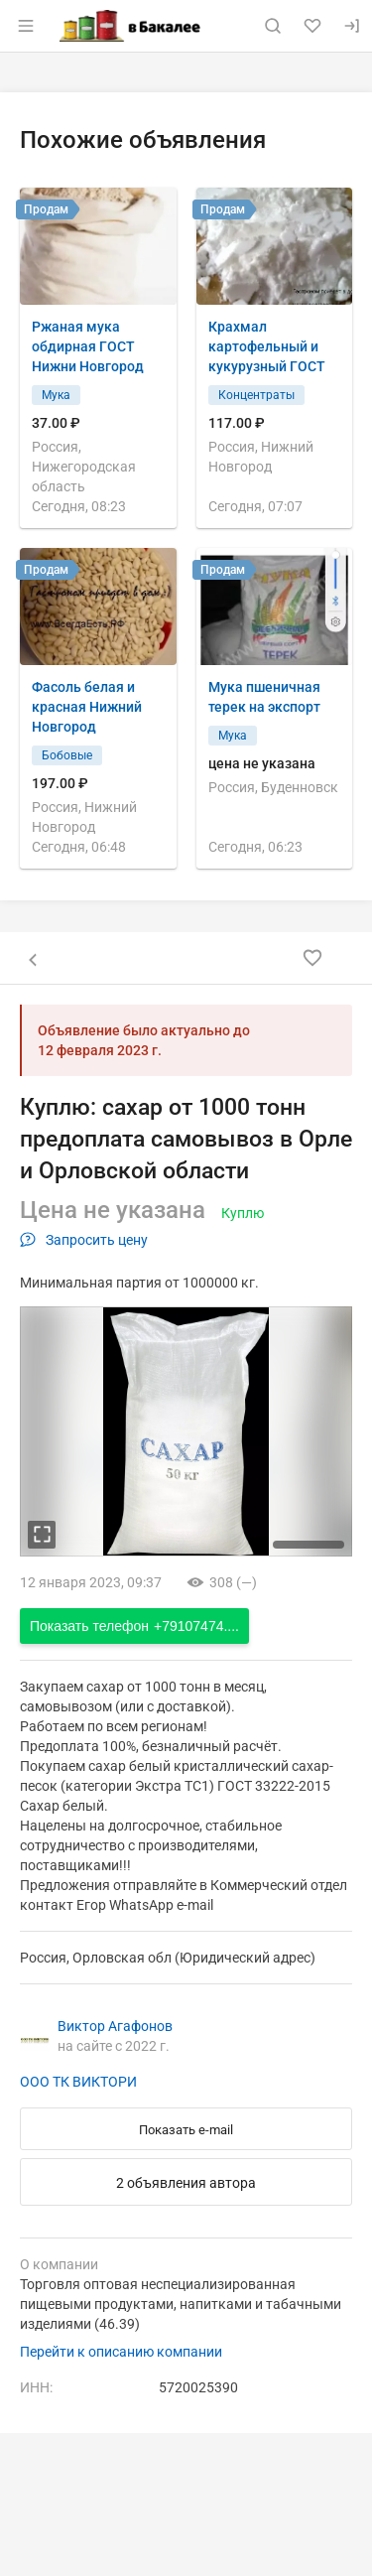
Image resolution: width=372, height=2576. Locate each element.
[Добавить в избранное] (312, 958)
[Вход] (352, 26)
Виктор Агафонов (115, 2026)
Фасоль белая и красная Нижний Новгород (87, 707)
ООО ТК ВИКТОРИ (78, 2082)
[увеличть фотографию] (42, 1535)
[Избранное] (312, 26)
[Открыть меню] (26, 26)
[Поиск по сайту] (273, 26)
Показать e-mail (186, 2129)
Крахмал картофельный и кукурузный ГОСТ (266, 346)
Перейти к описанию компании (121, 2352)
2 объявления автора (186, 2183)
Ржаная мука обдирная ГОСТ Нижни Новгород (88, 346)
